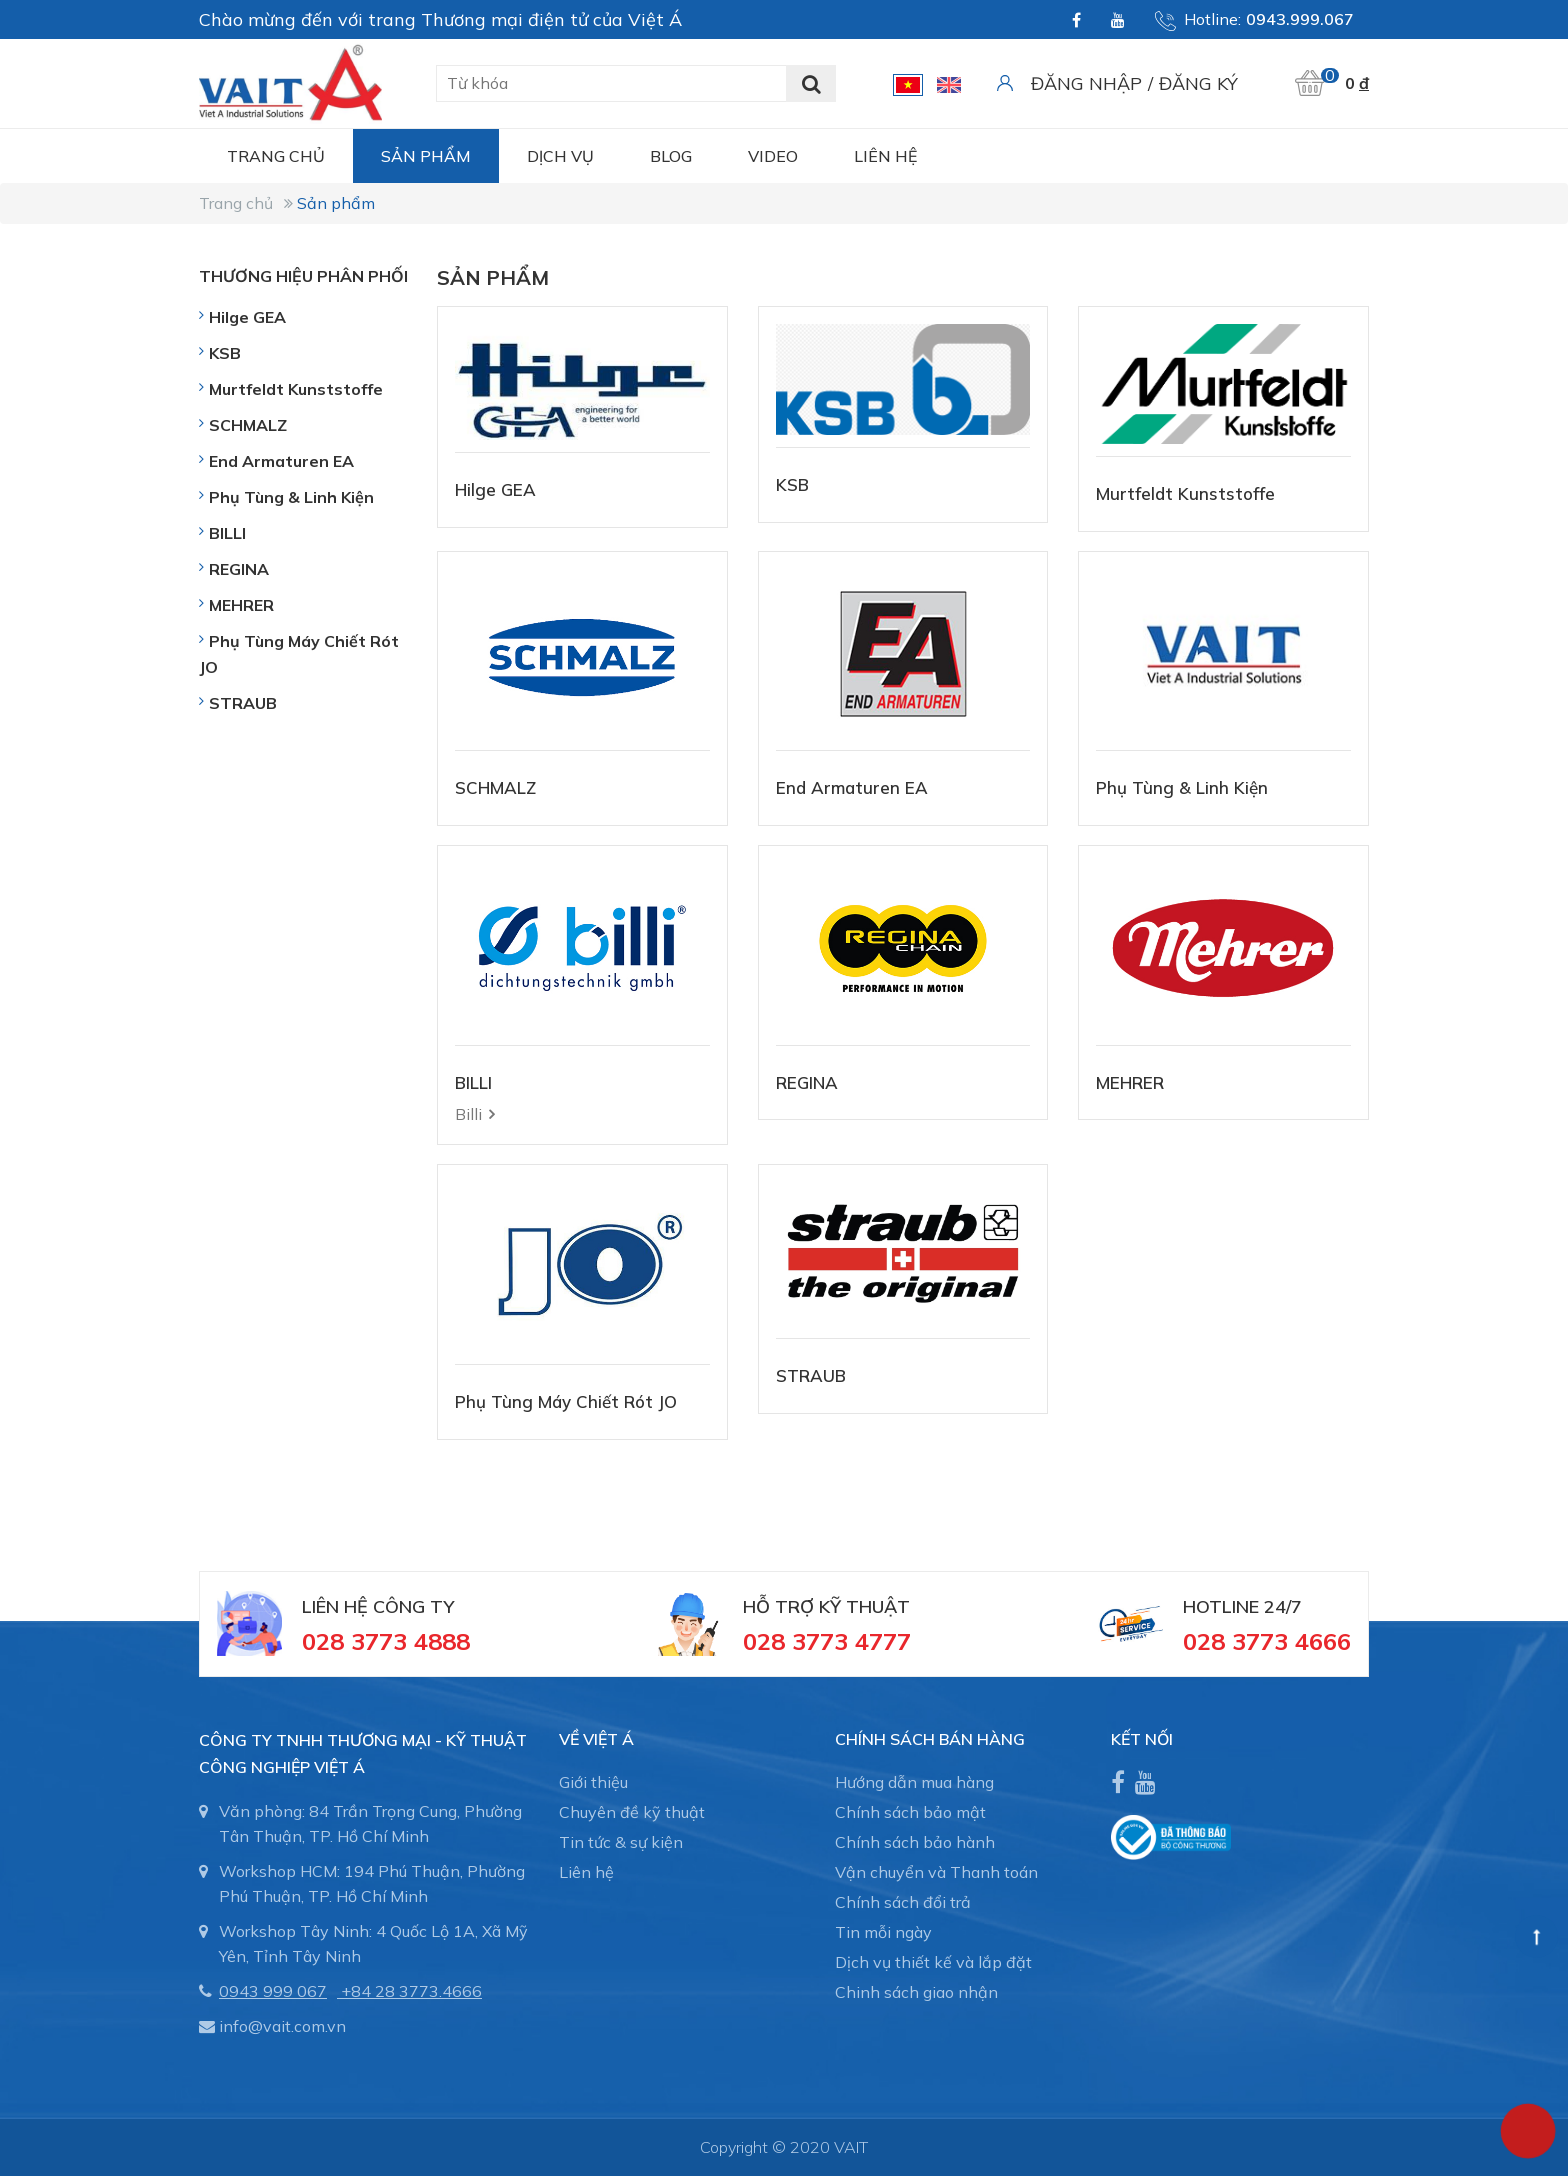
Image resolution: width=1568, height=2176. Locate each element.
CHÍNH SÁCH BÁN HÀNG (930, 1739)
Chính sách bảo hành (915, 1842)
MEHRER (1130, 1082)
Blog (671, 156)
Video (773, 156)
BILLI (473, 1082)
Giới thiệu (593, 1782)
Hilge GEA (495, 489)
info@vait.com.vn (282, 2026)
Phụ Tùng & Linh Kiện (1182, 787)
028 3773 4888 (386, 1641)
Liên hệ (885, 156)
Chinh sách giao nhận (916, 1992)
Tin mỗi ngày (883, 1932)
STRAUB (811, 1375)
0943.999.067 (1300, 19)
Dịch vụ (560, 156)
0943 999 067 (273, 1991)
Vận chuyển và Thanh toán (936, 1872)
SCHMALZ (495, 787)
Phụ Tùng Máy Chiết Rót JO (566, 1401)
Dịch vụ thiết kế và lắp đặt (933, 1962)
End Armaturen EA (852, 787)
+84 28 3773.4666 (411, 1991)
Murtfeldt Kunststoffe (1185, 493)
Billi (468, 1114)
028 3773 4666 (1267, 1641)
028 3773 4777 (827, 1641)
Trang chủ (276, 156)
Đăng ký (1198, 83)
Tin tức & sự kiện (621, 1842)
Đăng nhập (1086, 83)
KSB (792, 484)
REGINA (807, 1082)
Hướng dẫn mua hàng (914, 1782)
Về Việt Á (596, 1739)
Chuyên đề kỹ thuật (632, 1812)
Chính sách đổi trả (903, 1902)
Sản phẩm (426, 156)
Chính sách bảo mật (910, 1812)
